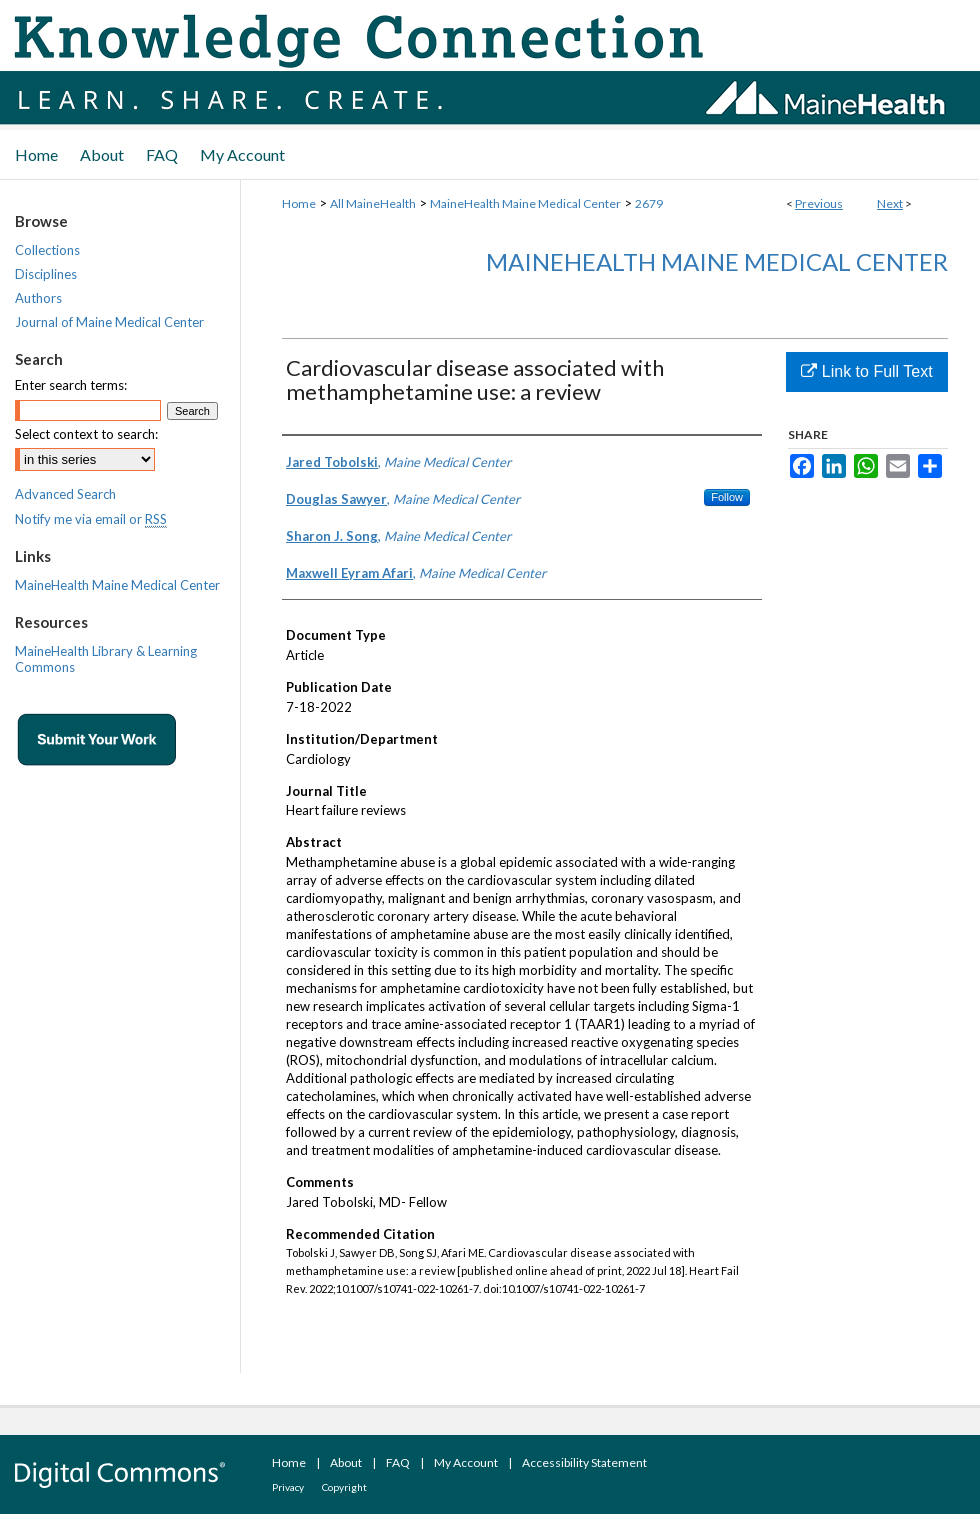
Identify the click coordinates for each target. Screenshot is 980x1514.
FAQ (398, 1462)
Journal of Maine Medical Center (109, 322)
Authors (38, 298)
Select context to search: (86, 434)
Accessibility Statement (584, 1462)
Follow (727, 497)
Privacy (288, 1487)
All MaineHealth (373, 203)
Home (299, 203)
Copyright (344, 1487)
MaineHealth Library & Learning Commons (106, 659)
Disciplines (46, 274)
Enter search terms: (71, 385)
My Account (466, 1462)
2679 (649, 203)
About (346, 1462)
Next (890, 203)
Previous (819, 203)
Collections (47, 250)
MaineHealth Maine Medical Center (525, 203)
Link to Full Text (866, 371)
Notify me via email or (91, 519)
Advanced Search (65, 494)
